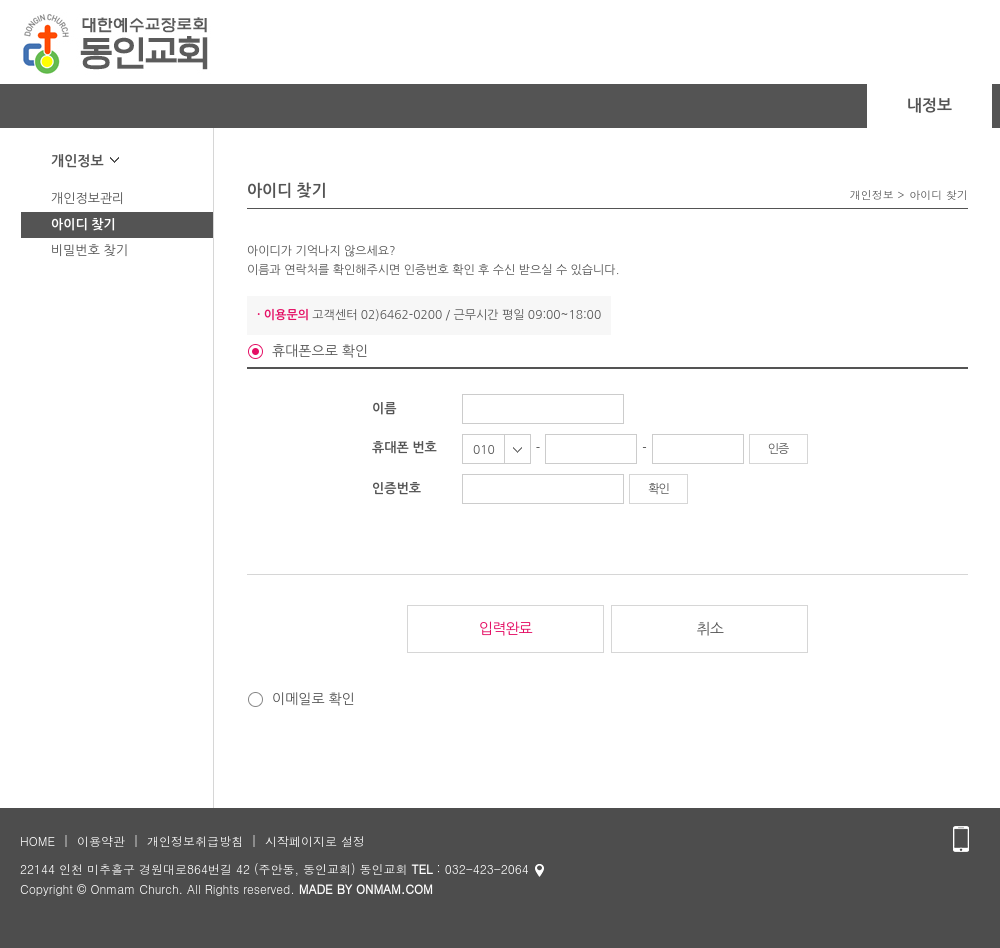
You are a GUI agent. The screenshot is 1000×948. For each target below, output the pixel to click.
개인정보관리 (87, 198)
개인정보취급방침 (195, 840)
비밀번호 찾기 (89, 250)
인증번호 (396, 488)
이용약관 (101, 840)
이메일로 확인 (313, 699)
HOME (37, 840)
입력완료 (505, 628)
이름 (384, 408)
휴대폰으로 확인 (320, 351)
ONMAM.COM (394, 888)
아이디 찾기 (83, 224)
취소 (710, 628)
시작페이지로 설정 (315, 840)
